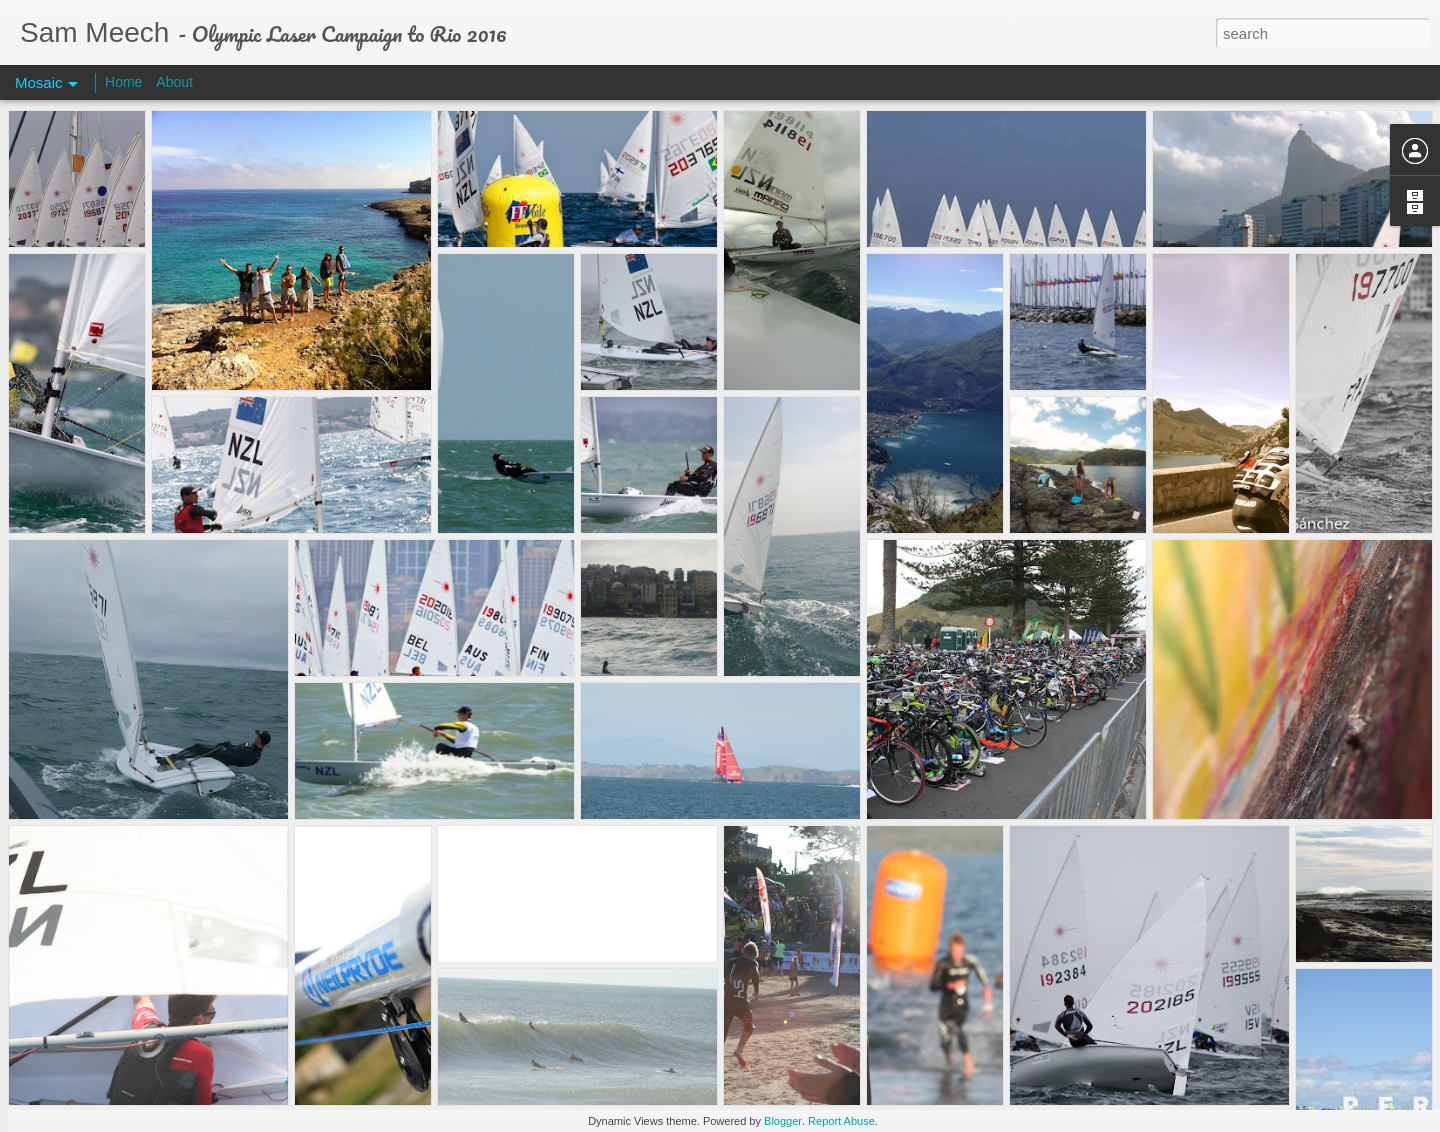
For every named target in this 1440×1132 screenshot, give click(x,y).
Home (123, 82)
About (174, 82)
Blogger (783, 1121)
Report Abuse (841, 1121)
